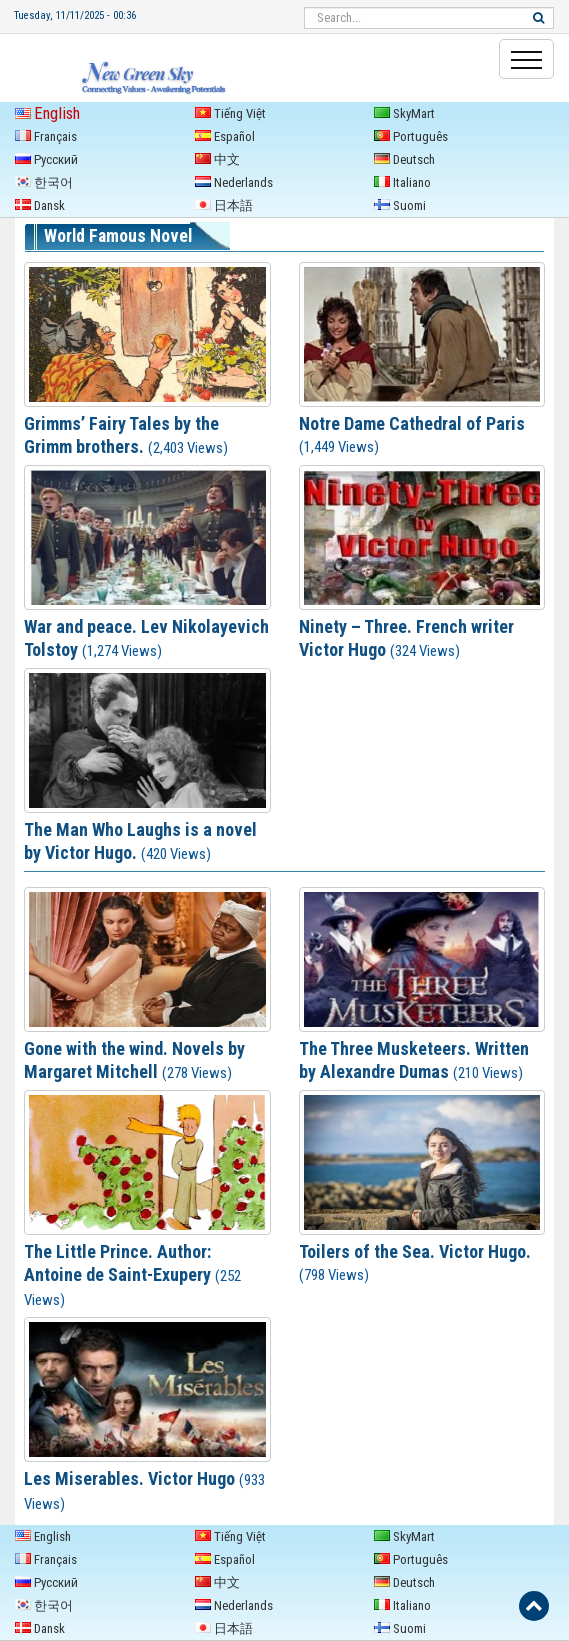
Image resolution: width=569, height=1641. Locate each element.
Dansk (40, 205)
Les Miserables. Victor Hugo (129, 1478)
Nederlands (234, 182)
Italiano (402, 182)
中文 (217, 159)
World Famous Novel (118, 236)
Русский (46, 159)
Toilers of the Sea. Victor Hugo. (415, 1251)
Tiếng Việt (230, 113)
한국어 (44, 182)
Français (46, 136)
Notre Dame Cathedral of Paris (412, 423)
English (47, 113)
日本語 (224, 205)
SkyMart (404, 113)
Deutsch (404, 159)
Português (411, 136)
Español (225, 136)
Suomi (400, 205)
